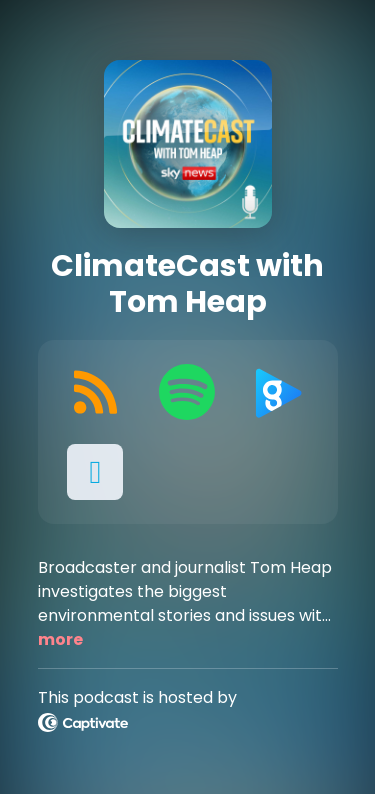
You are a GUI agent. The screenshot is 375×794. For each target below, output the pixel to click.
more (60, 639)
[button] (96, 472)
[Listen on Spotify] (187, 392)
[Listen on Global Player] (279, 392)
